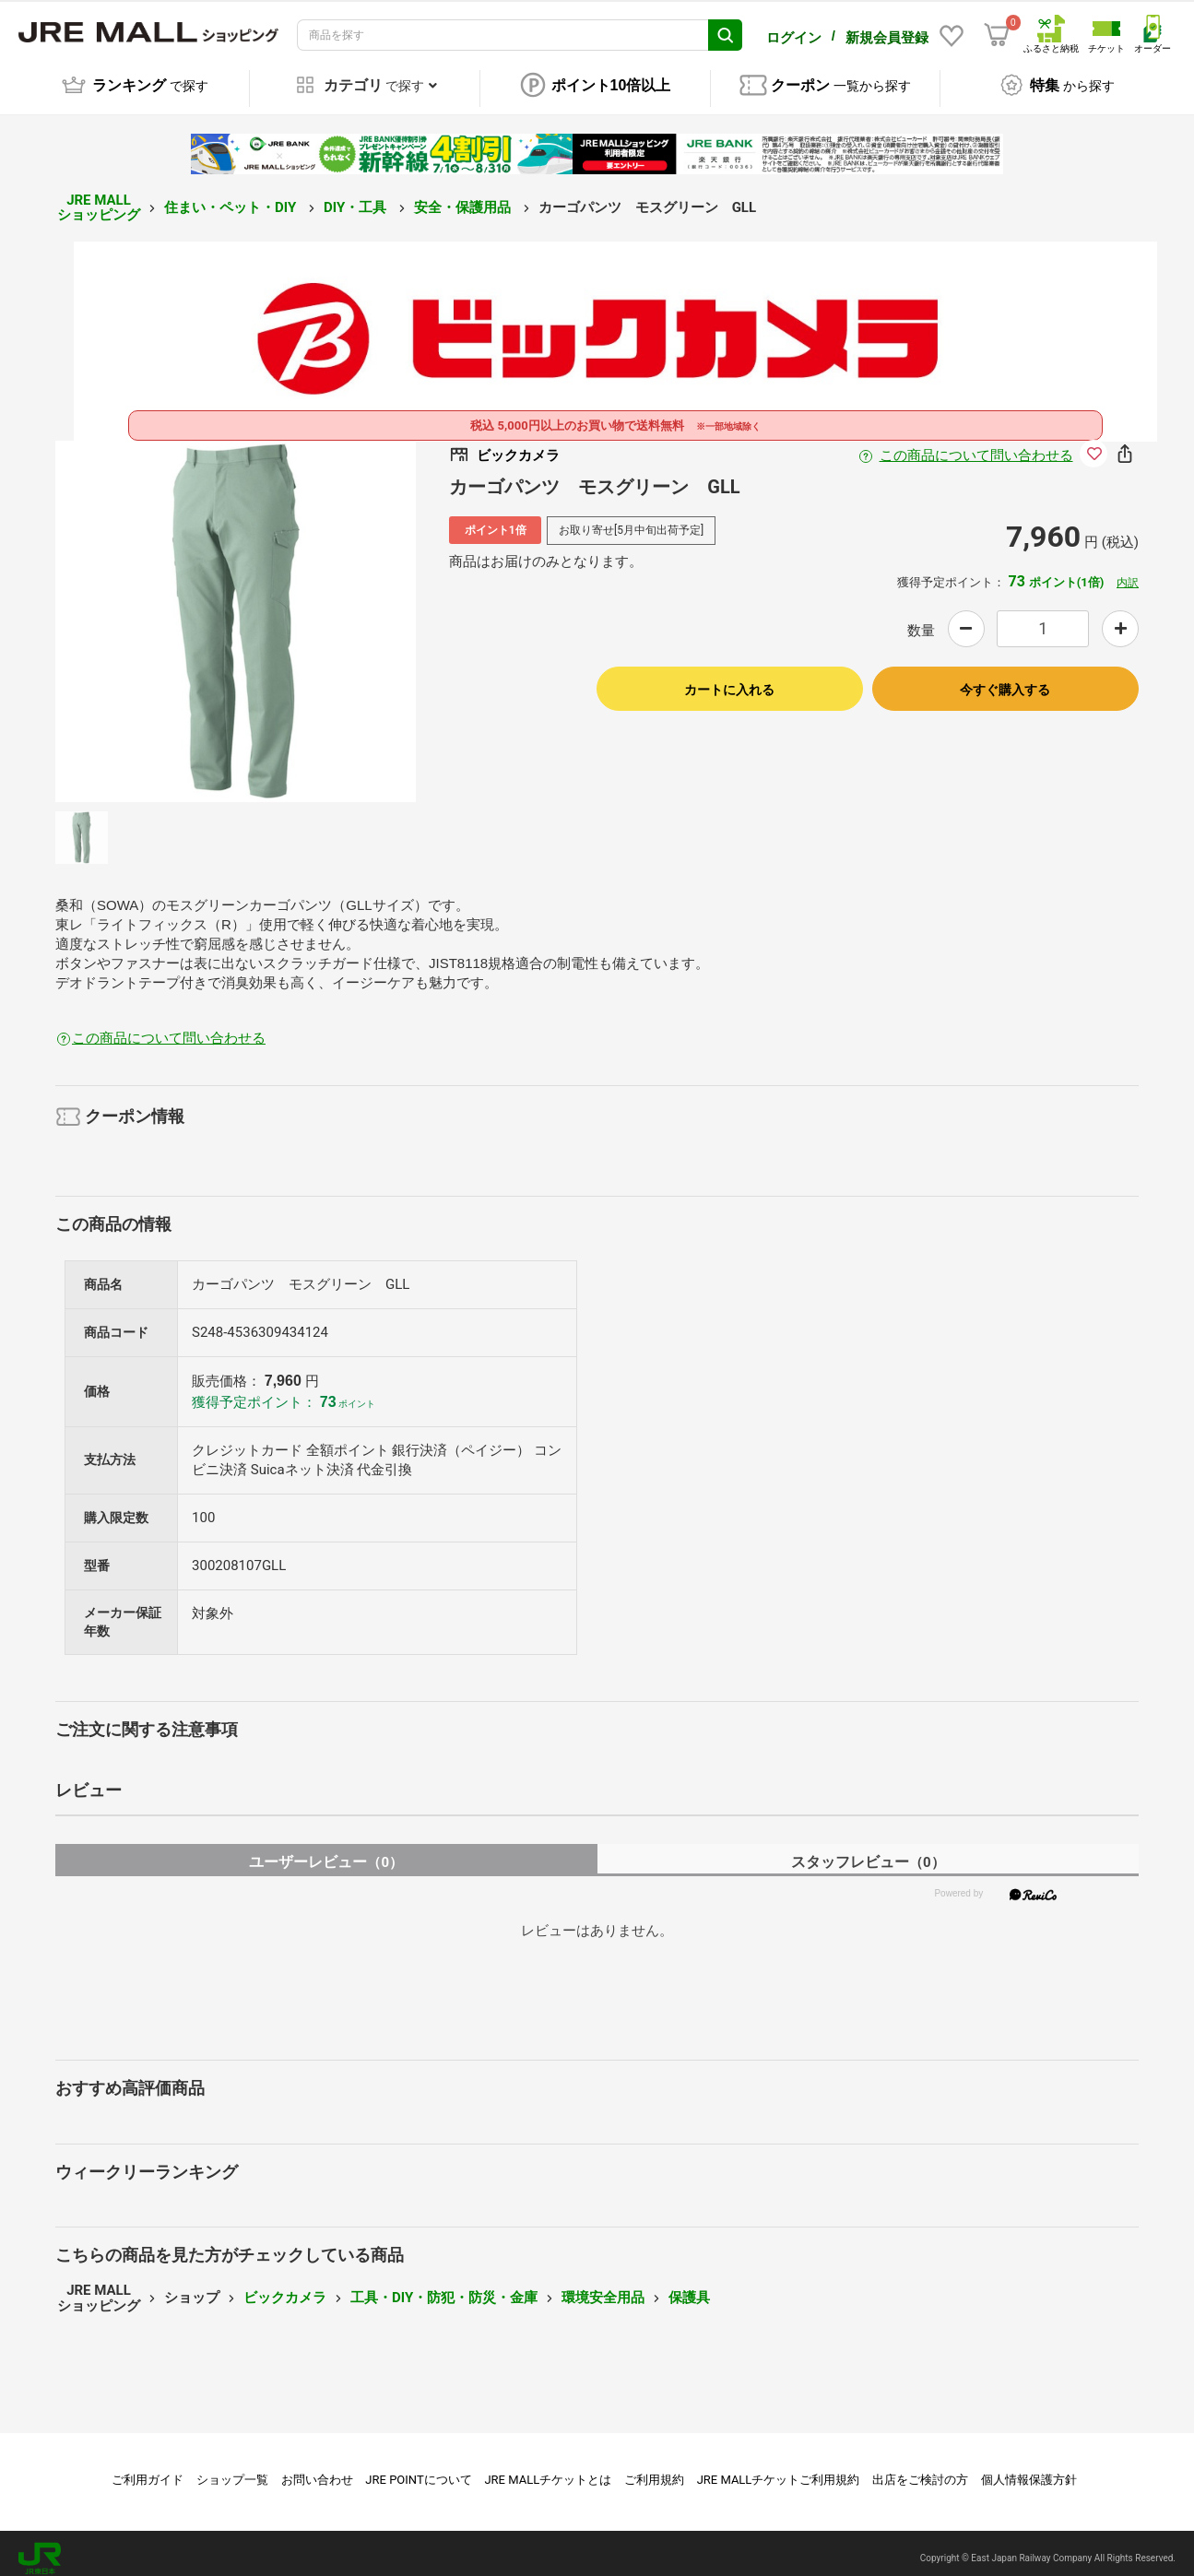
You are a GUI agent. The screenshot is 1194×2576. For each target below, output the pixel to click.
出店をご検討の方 (920, 2469)
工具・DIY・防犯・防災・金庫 (444, 2288)
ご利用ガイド (147, 2469)
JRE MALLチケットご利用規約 (778, 2469)
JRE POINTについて (418, 2469)
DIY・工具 (357, 197)
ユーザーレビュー (326, 1852)
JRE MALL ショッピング (98, 198)
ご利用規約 (654, 2469)
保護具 (689, 2288)
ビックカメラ (284, 2288)
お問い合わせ (317, 2469)
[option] (236, 611)
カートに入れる (729, 679)
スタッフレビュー (868, 1852)
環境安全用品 (603, 2288)
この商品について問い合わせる (976, 445)
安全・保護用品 (464, 197)
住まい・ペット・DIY (232, 197)
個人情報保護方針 (1029, 2469)
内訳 (1128, 572)
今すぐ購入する (1005, 679)
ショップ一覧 (232, 2469)
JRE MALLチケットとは (547, 2469)
